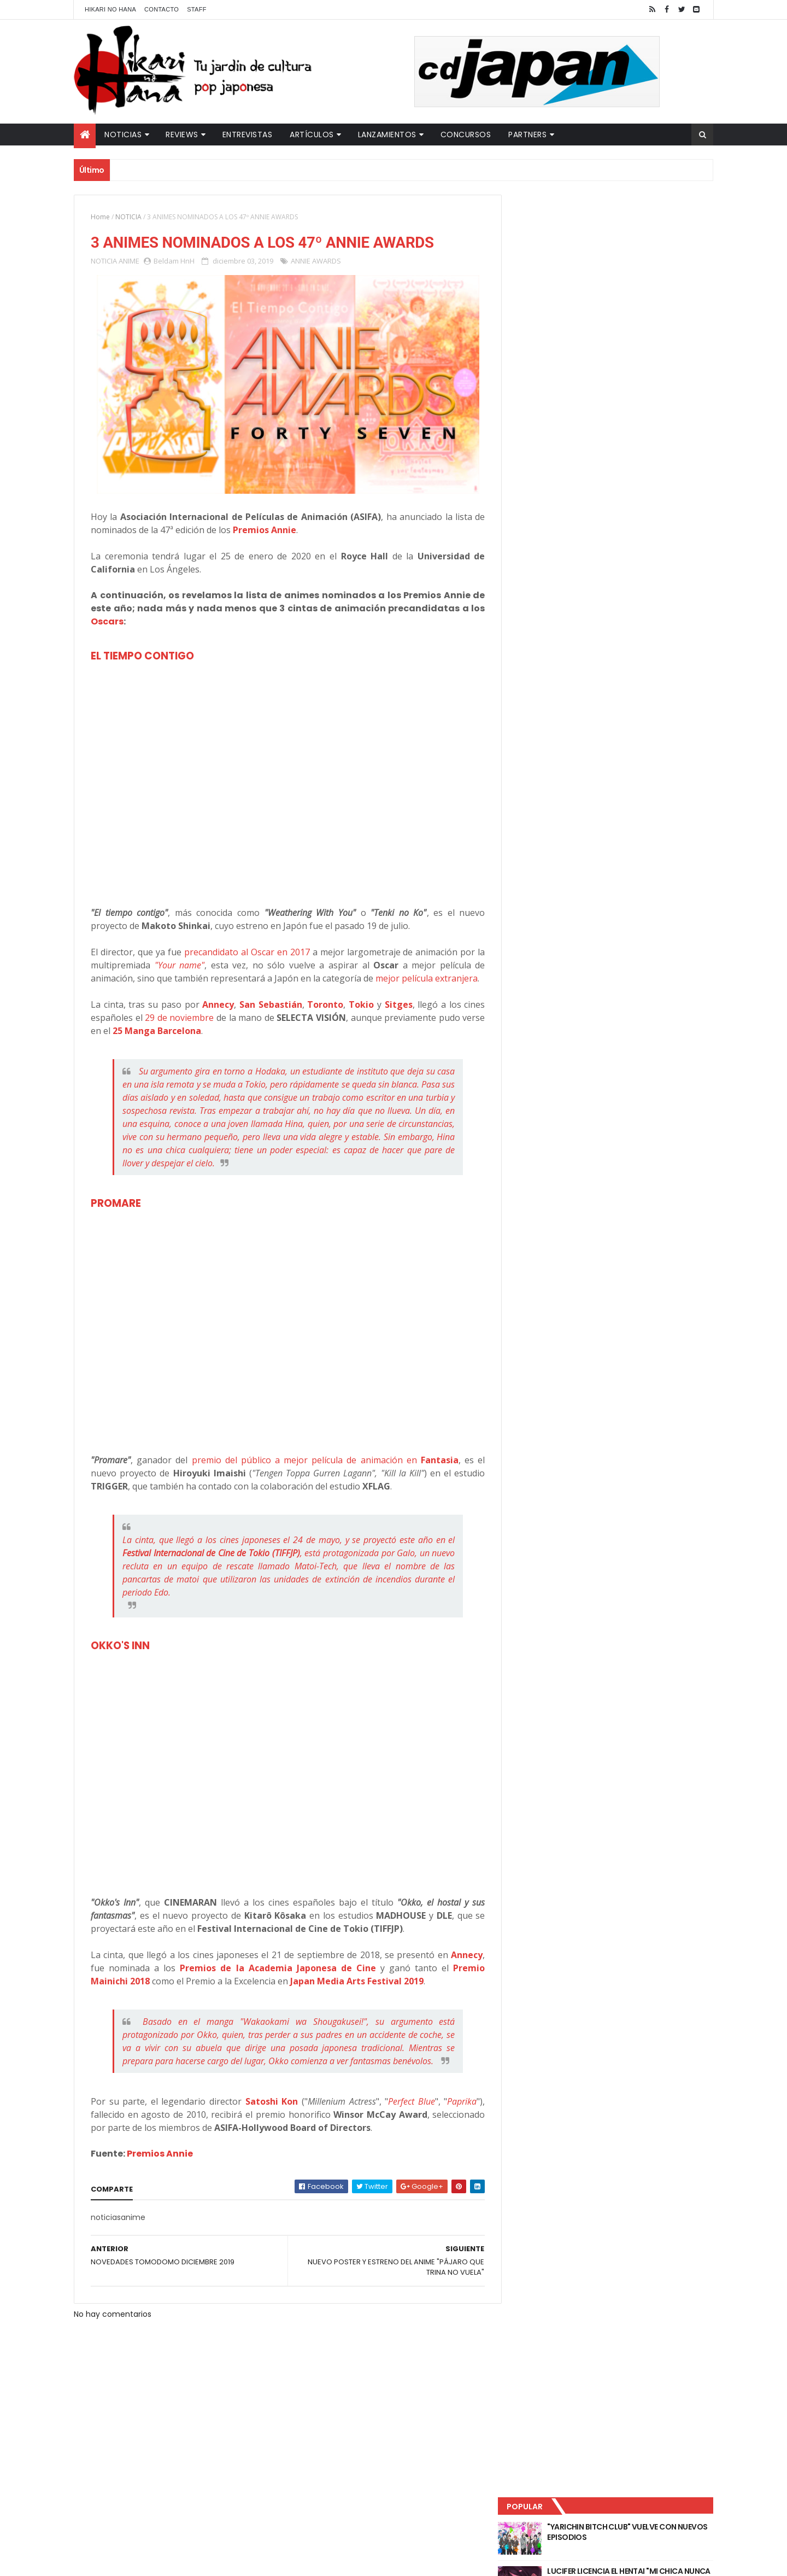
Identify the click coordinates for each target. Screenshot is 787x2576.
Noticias (123, 134)
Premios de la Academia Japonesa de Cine (274, 1982)
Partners (527, 134)
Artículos (312, 134)
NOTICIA (128, 216)
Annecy (215, 1018)
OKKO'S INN (120, 1659)
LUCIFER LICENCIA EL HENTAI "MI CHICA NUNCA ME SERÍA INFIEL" (632, 274)
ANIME (129, 261)
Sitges (392, 1018)
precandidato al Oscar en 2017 (243, 953)
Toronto (321, 1018)
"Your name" (179, 966)
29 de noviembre (183, 1031)
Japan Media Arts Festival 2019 (357, 1995)
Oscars (107, 622)
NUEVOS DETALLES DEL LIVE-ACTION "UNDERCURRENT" (628, 318)
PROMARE (116, 1217)
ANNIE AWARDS (316, 261)
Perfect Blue (404, 2128)
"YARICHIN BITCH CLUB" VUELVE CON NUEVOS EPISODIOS (628, 230)
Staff (197, 9)
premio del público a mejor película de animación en (320, 1474)
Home (100, 216)
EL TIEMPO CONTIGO (142, 656)
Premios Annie (160, 2180)
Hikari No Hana (110, 9)
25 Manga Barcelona (181, 1044)
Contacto (161, 9)
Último (564, 361)
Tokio (356, 1018)
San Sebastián (267, 1018)
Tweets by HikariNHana (558, 425)
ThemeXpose (266, 2561)
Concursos (466, 134)
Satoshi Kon (267, 2128)
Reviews (182, 134)
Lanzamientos (387, 134)
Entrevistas (247, 134)
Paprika (453, 2128)
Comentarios (664, 361)
